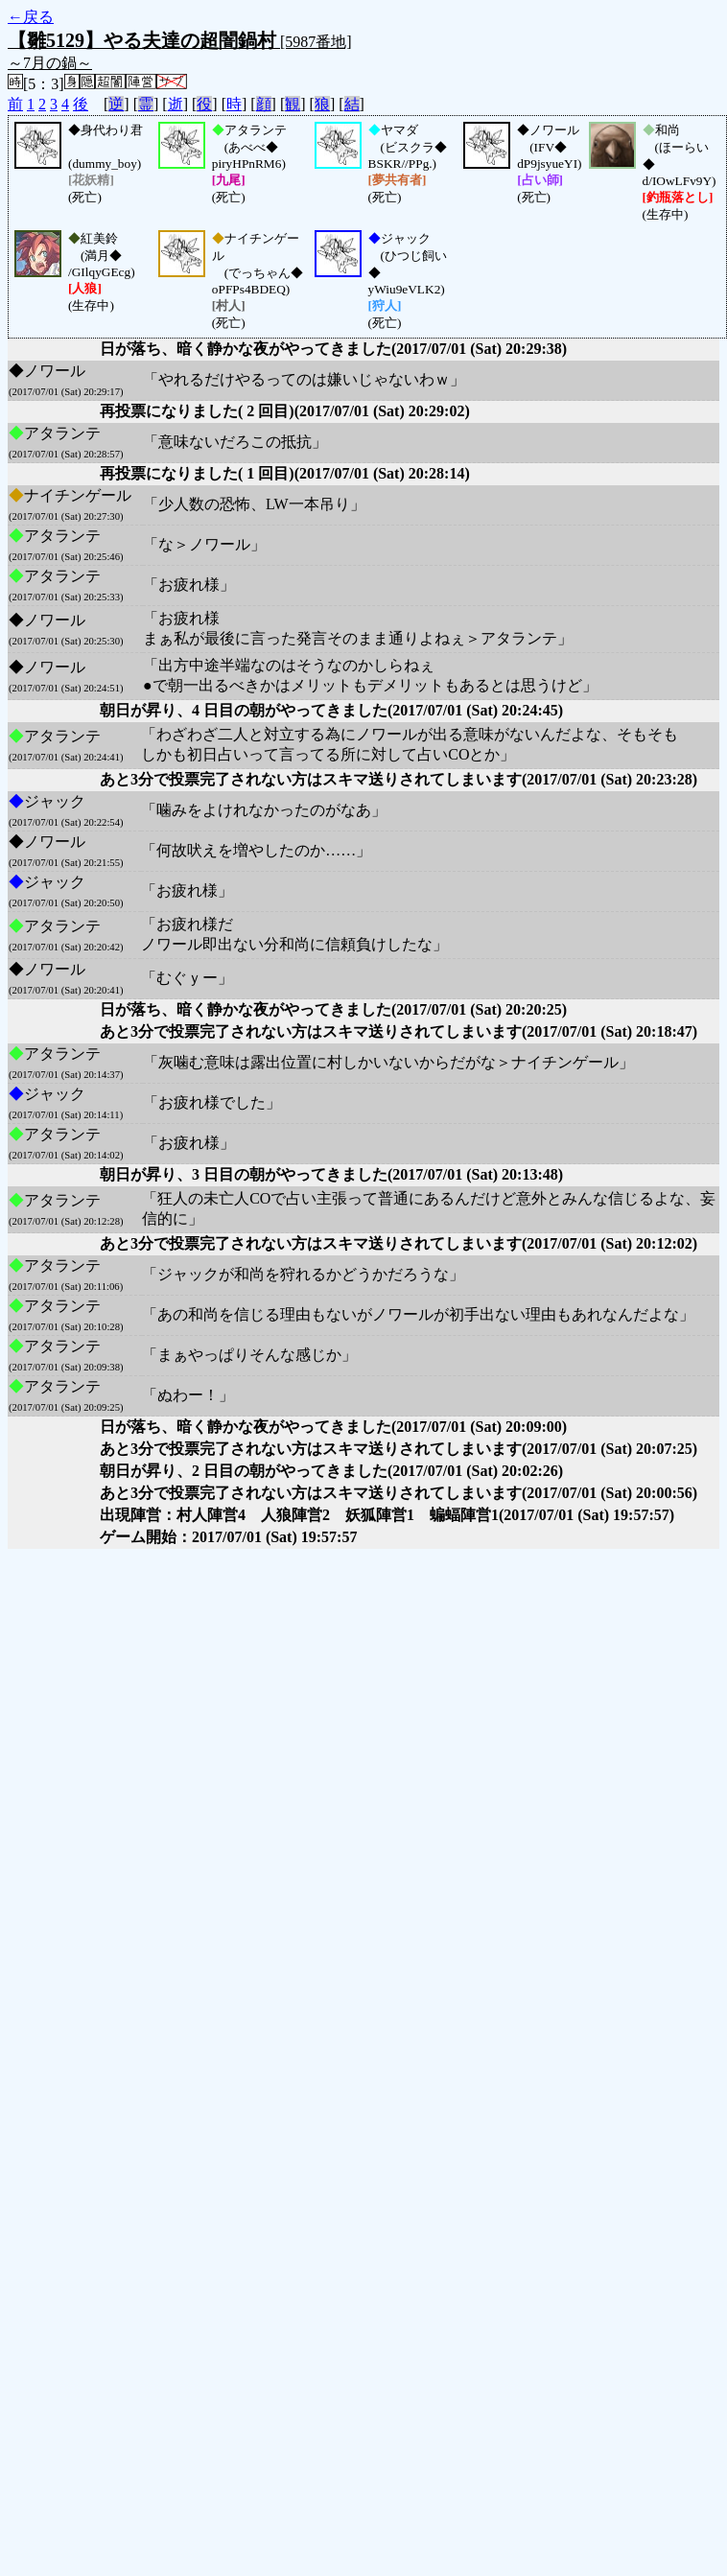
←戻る (31, 17)
